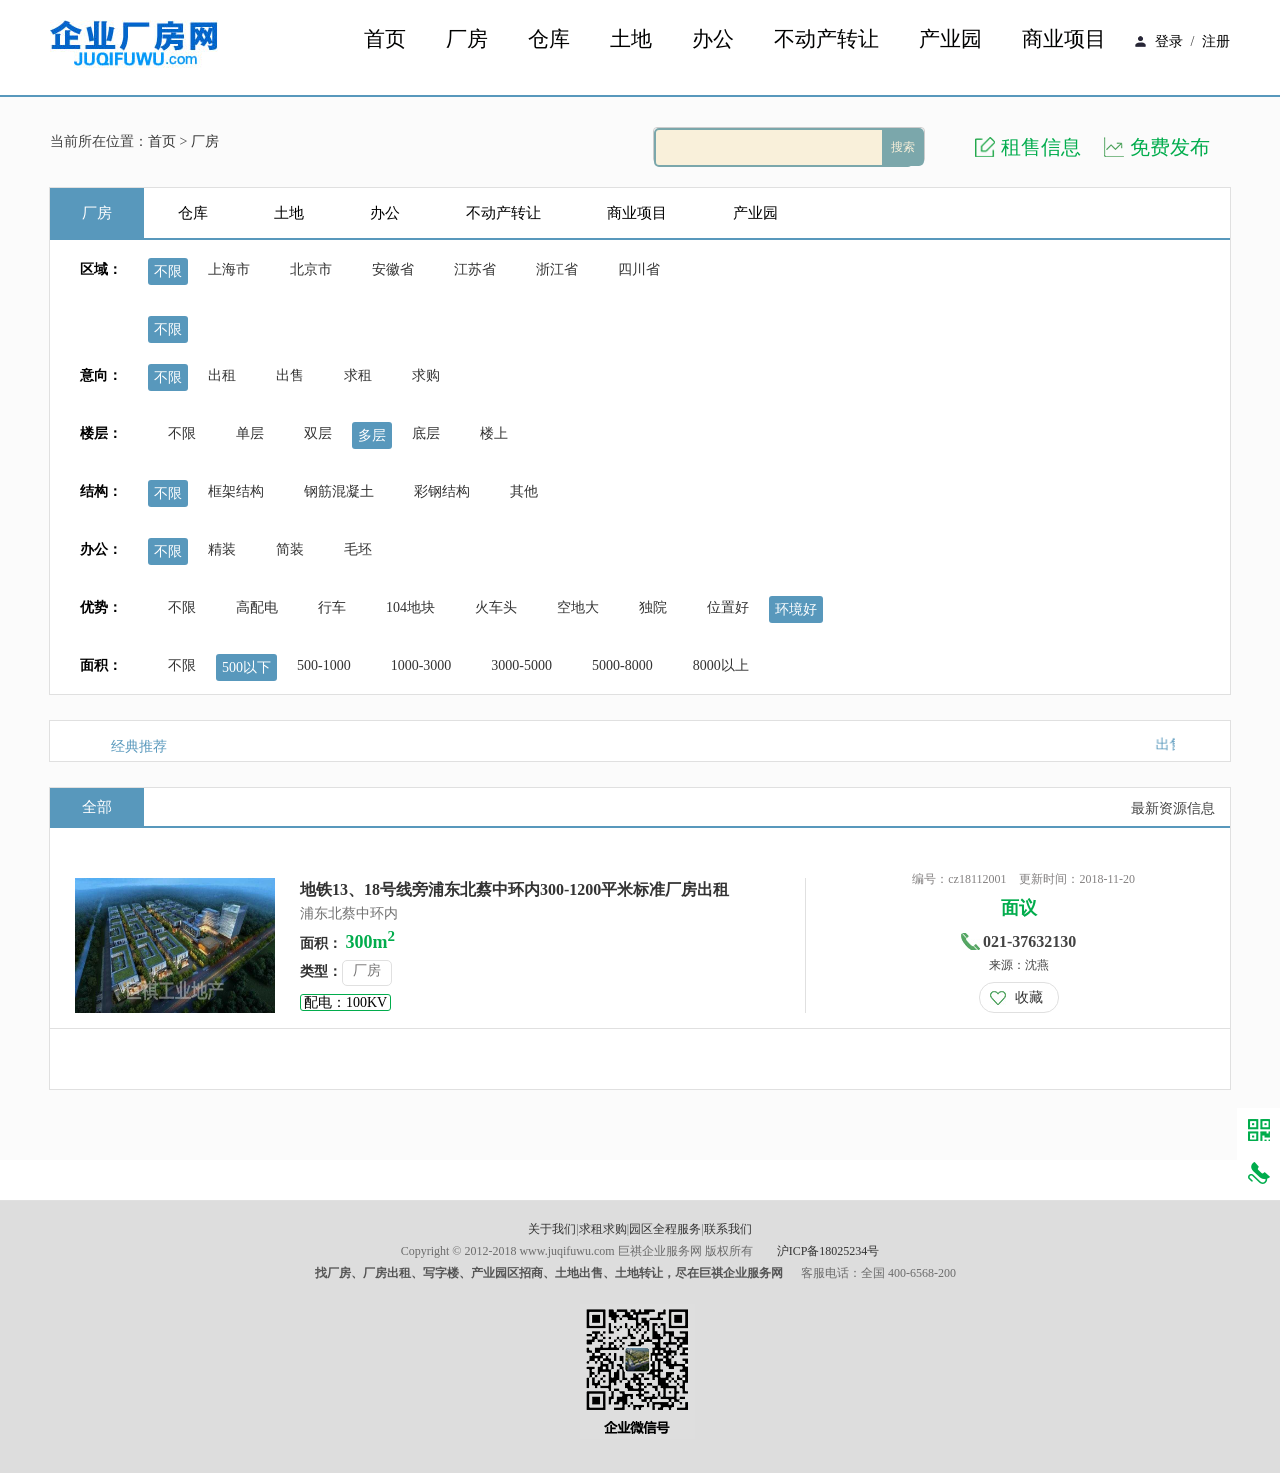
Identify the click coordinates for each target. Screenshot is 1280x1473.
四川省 (639, 269)
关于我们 (552, 1229)
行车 (332, 607)
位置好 (728, 607)
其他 (524, 491)
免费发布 (1170, 147)
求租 (358, 375)
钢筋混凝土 (339, 491)
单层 (250, 433)
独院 (653, 607)
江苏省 (475, 269)
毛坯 (358, 549)
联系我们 (728, 1229)
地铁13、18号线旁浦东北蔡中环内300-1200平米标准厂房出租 (514, 889)
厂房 (467, 39)
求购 (426, 375)
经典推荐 (139, 746)
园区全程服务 (665, 1229)
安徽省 (393, 269)
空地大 (578, 607)
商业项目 (1064, 39)
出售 (290, 375)
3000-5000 (521, 665)
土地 (631, 39)
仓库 (549, 39)
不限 (168, 271)
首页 (385, 39)
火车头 (496, 607)
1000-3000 (421, 665)
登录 (1169, 41)
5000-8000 (622, 665)
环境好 (796, 609)
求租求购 (603, 1229)
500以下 (246, 667)
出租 (222, 375)
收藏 (1029, 997)
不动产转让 (826, 39)
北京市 (311, 269)
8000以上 (721, 665)
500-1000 (324, 665)
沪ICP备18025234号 (828, 1251)
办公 (713, 39)
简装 (290, 549)
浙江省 (557, 269)
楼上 (494, 433)
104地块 (410, 607)
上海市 (229, 269)
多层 (372, 435)
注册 (1216, 41)
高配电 (257, 607)
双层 (318, 433)
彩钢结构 (442, 491)
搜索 (903, 147)
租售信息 (1041, 147)
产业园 (950, 39)
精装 (222, 549)
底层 (426, 433)
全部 (97, 807)
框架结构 (236, 491)
